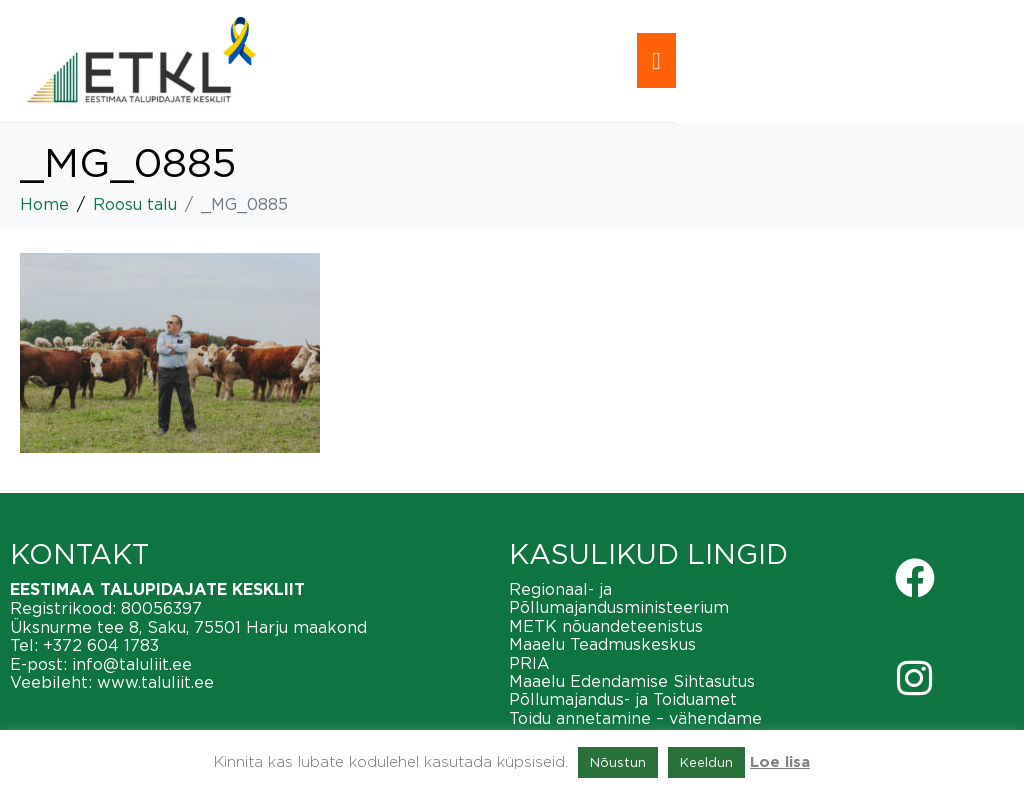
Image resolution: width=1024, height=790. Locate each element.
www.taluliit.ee (155, 682)
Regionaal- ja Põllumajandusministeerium (619, 598)
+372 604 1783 (101, 645)
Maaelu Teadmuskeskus (602, 644)
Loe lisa (780, 762)
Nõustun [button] (618, 762)
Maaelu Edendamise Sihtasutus (632, 681)
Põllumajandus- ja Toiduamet (623, 699)
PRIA (529, 663)
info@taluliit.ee (132, 664)
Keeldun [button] (706, 762)
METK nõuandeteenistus (606, 626)
